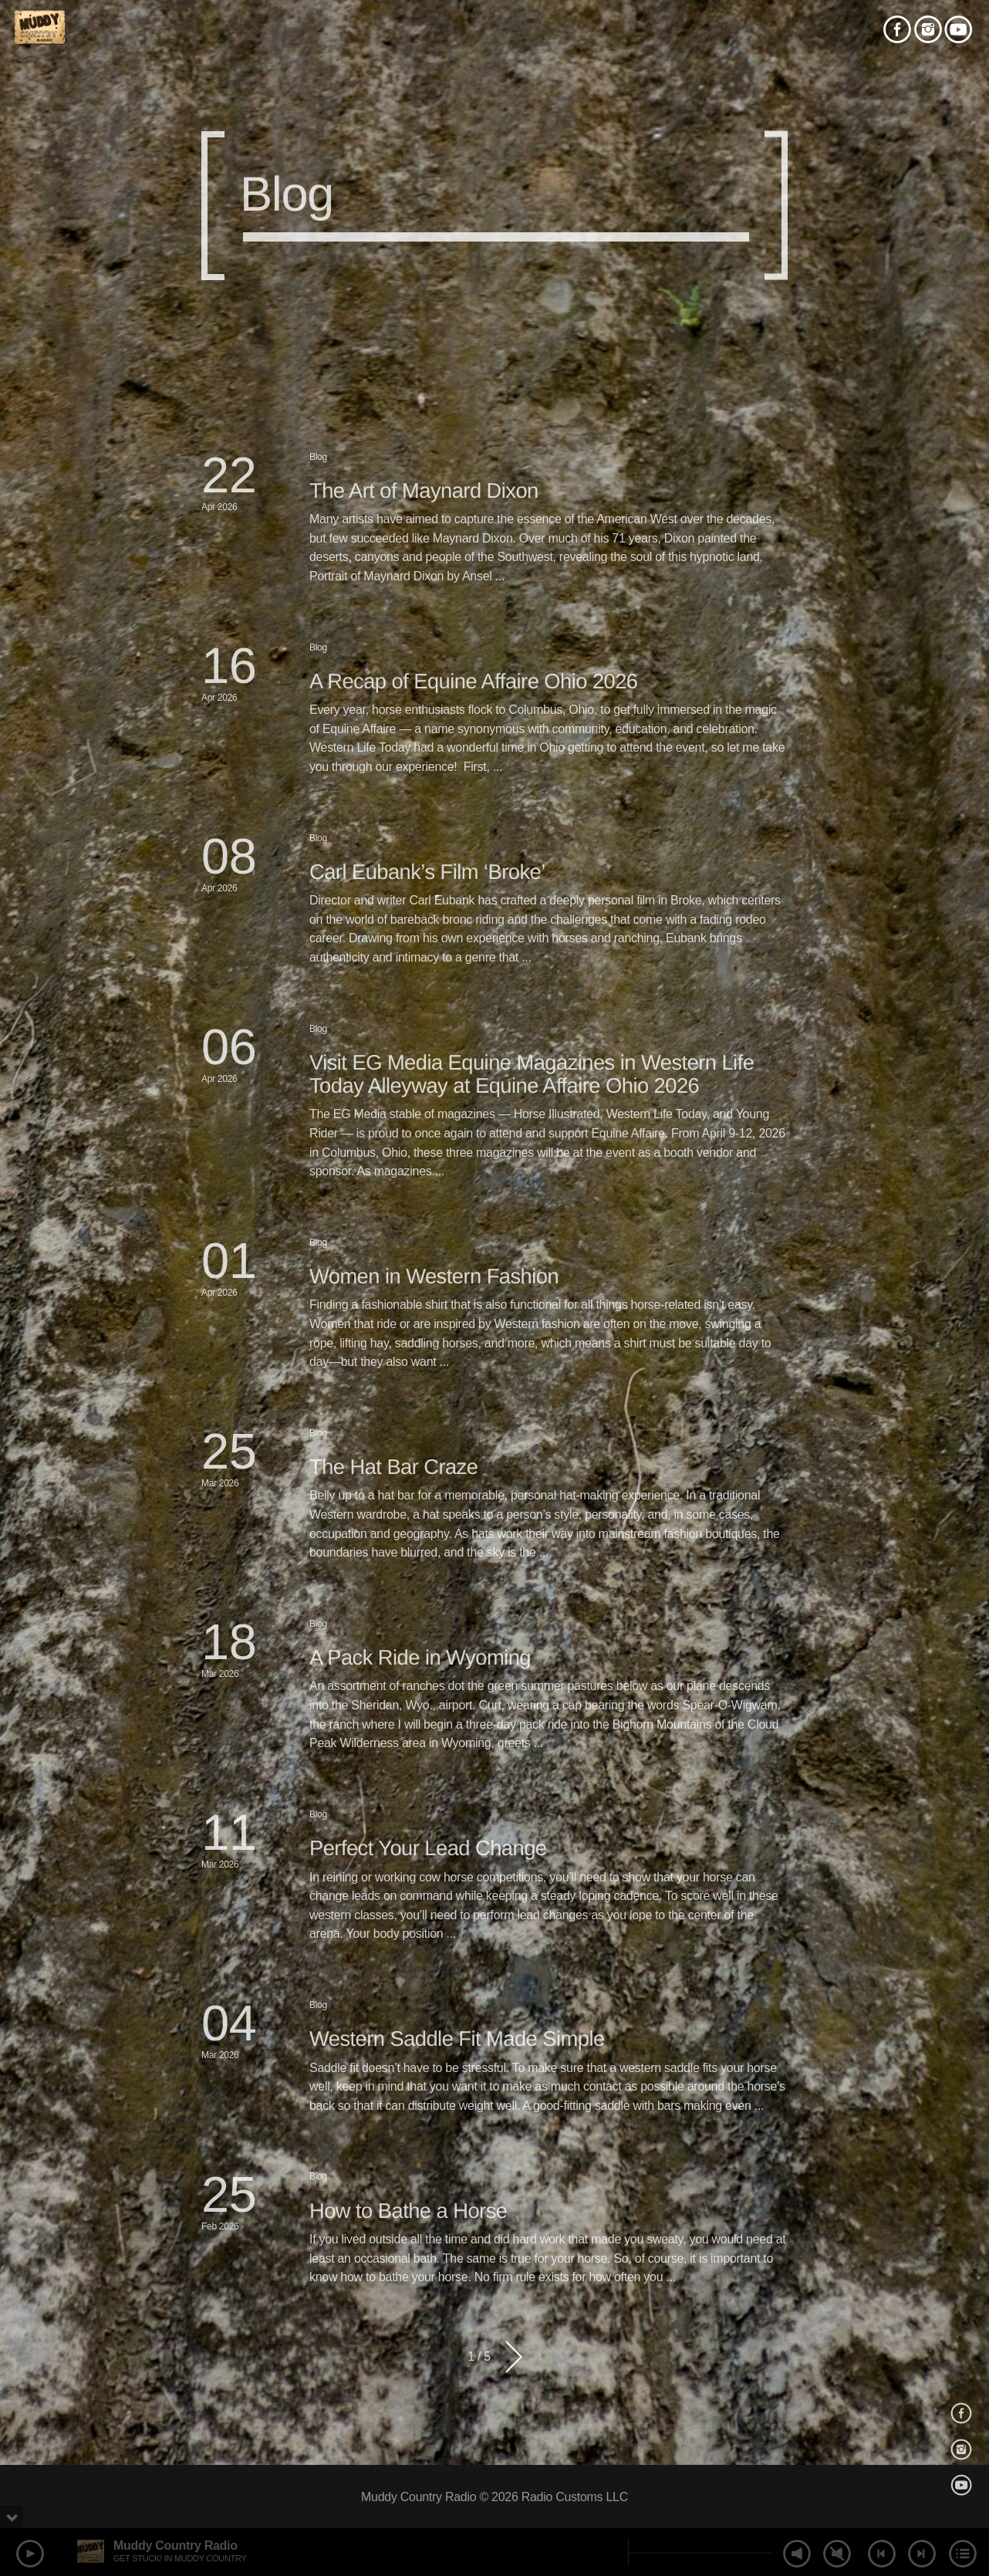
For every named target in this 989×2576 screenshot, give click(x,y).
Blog (318, 456)
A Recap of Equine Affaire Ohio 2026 (473, 681)
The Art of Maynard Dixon (423, 490)
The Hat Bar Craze (393, 1467)
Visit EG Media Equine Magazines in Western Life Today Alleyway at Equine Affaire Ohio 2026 (531, 1073)
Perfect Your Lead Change (427, 1848)
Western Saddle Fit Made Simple (457, 2038)
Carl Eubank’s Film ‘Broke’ (427, 872)
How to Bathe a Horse (408, 2211)
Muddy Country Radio (175, 2545)
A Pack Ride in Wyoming (420, 1657)
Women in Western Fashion (434, 1276)
